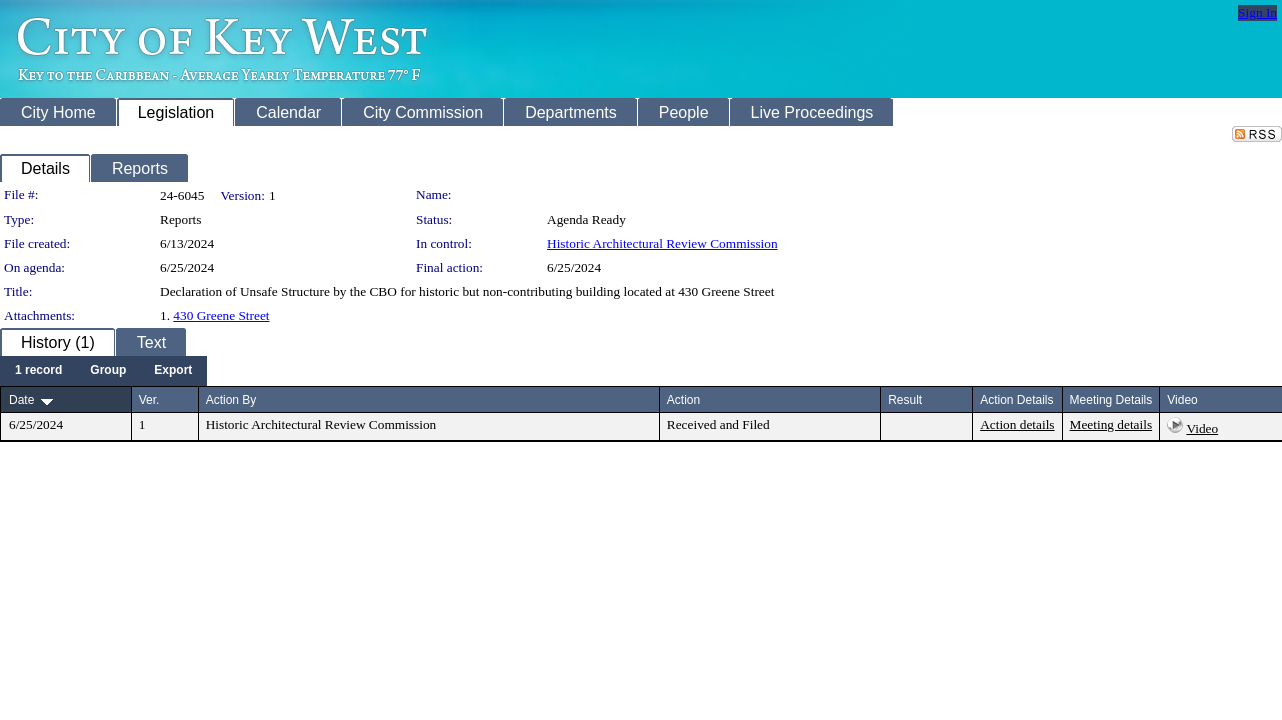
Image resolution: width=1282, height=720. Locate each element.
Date (21, 400)
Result (905, 400)
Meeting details (1111, 424)
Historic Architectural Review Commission (662, 243)
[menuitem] (38, 371)
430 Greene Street (221, 315)
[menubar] (103, 371)
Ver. (149, 400)
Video (1202, 428)
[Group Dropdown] (108, 371)
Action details (1017, 424)
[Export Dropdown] (173, 371)
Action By (231, 400)
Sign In (1257, 12)
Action (683, 400)
